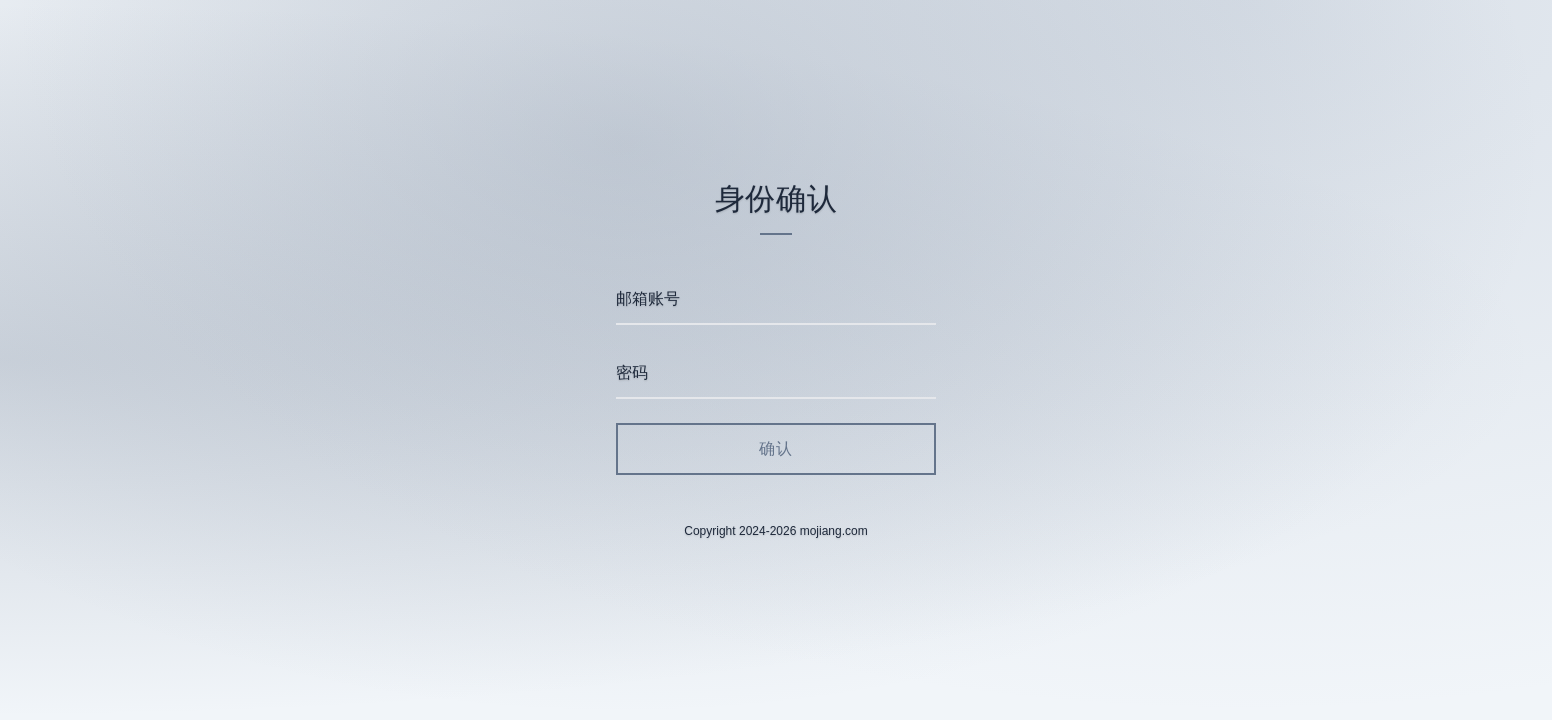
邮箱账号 (648, 298)
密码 (632, 372)
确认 (776, 448)
